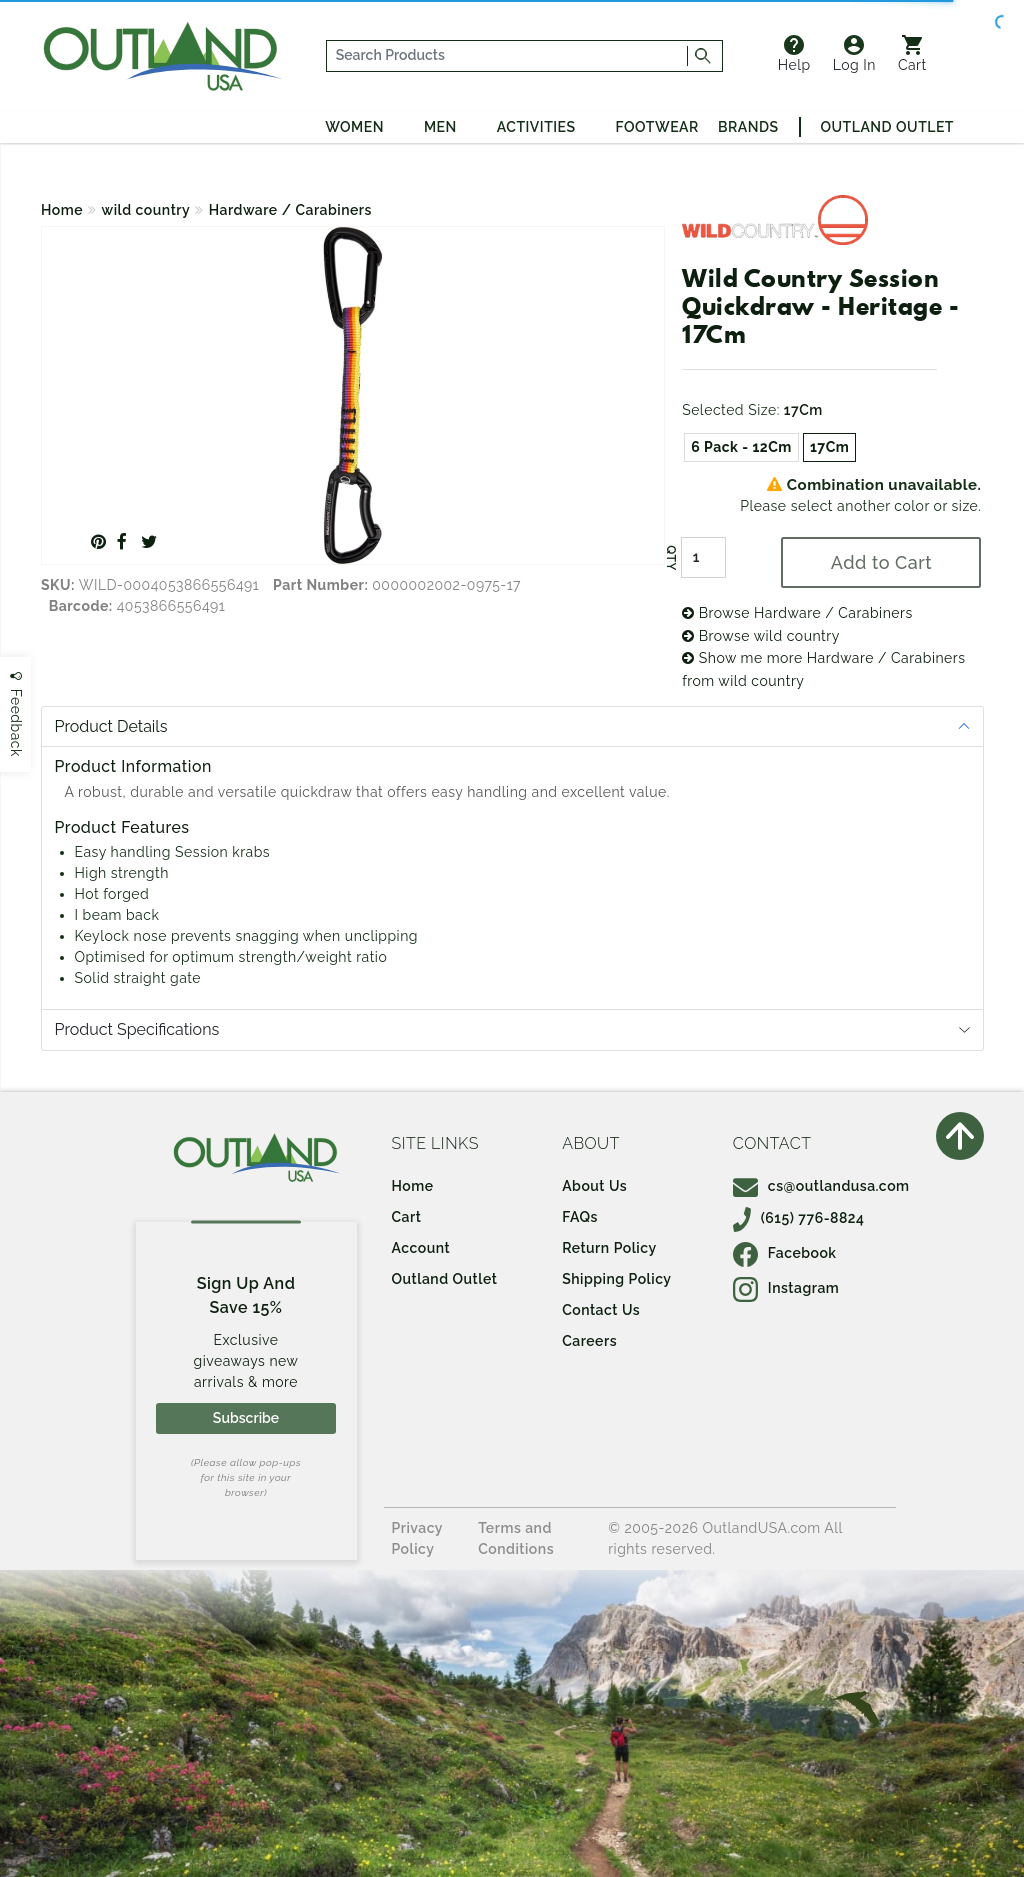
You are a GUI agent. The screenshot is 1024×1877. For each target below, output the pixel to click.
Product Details (111, 726)
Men (440, 127)
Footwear (657, 127)
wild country (146, 210)
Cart (912, 54)
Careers (589, 1341)
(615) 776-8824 (799, 1218)
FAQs (580, 1217)
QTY (671, 558)
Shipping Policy (616, 1279)
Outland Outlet (887, 127)
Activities (536, 127)
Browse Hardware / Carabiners (797, 613)
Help (794, 54)
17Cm (829, 447)
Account (421, 1248)
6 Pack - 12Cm (741, 447)
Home (62, 210)
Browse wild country (761, 636)
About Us (594, 1186)
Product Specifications (137, 1029)
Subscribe (246, 1418)
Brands (748, 127)
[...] (507, 56)
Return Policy (609, 1248)
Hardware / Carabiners (290, 210)
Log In (854, 54)
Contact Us (601, 1310)
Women (354, 127)
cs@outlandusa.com (821, 1186)
